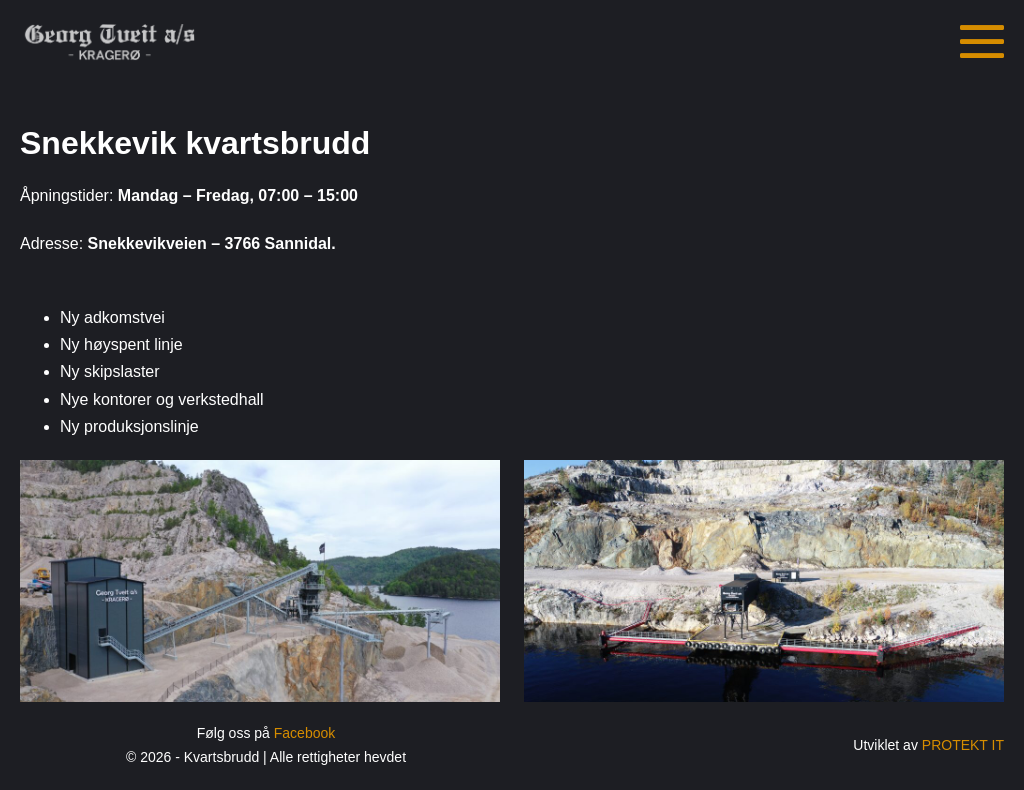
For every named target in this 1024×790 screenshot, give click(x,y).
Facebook (304, 733)
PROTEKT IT (963, 745)
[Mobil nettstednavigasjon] (982, 42)
